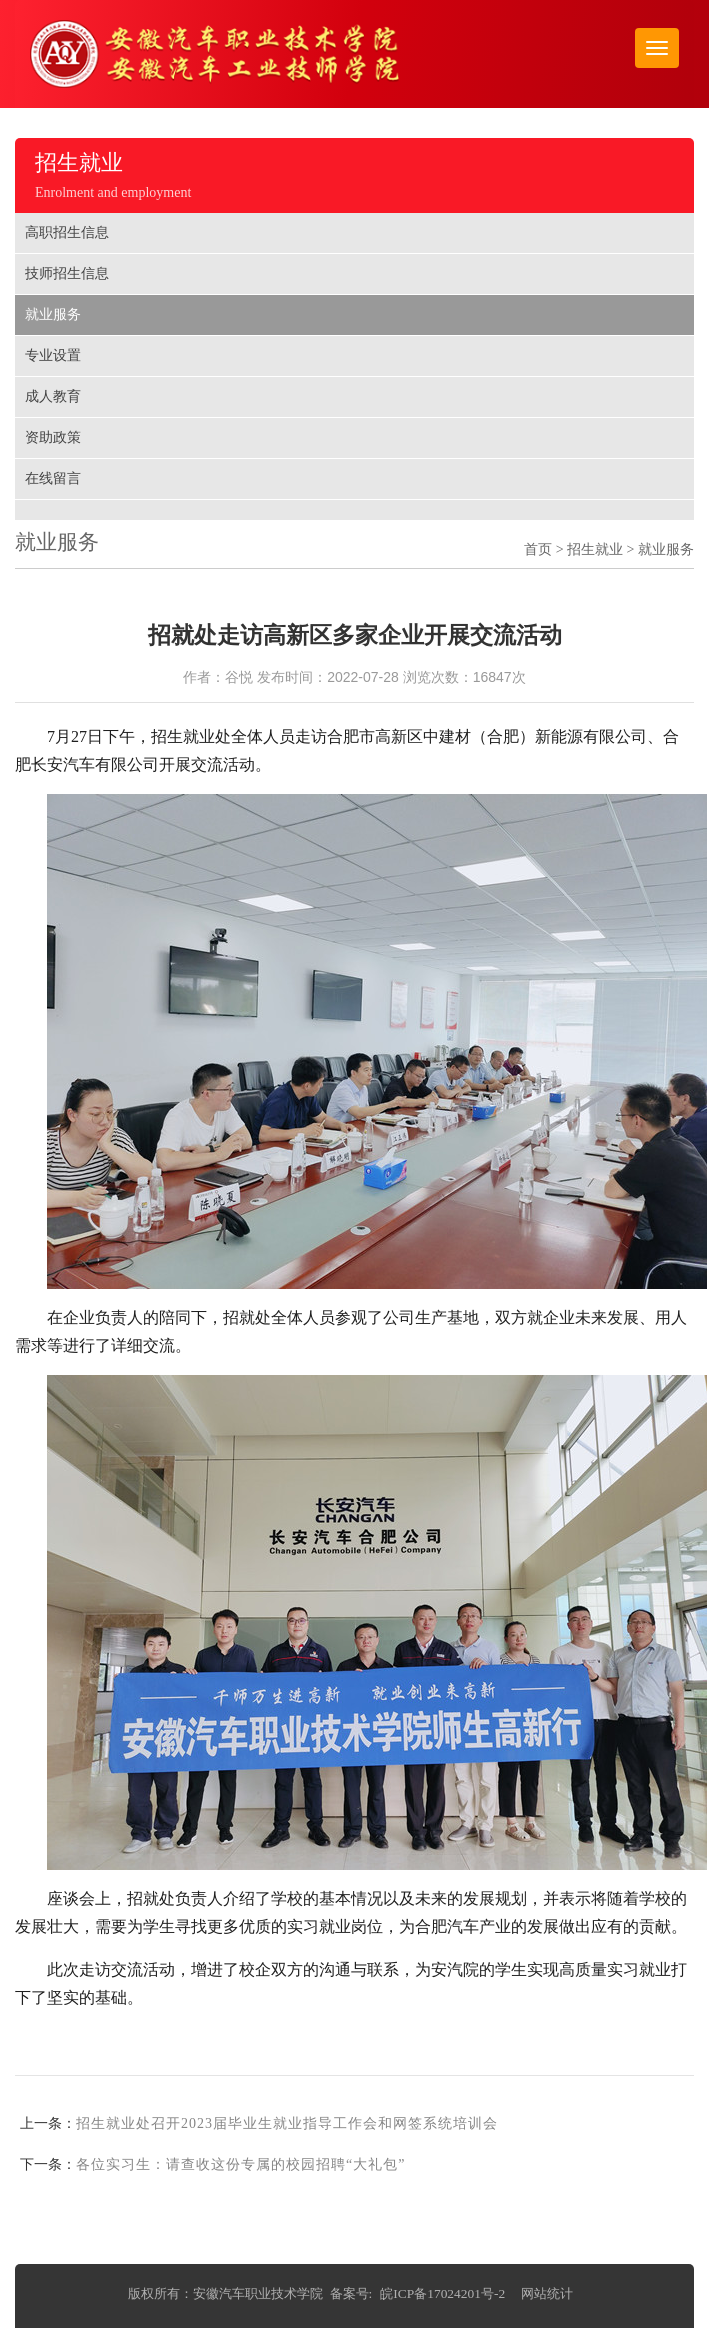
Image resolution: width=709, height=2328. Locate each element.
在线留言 (53, 478)
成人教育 (53, 396)
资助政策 (53, 437)
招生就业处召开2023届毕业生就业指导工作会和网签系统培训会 (287, 2123)
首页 (538, 549)
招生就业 (595, 549)
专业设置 (53, 355)
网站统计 (547, 2293)
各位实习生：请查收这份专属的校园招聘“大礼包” (240, 2164)
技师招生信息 (67, 273)
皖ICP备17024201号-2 (442, 2293)
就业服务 (53, 314)
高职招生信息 (67, 232)
